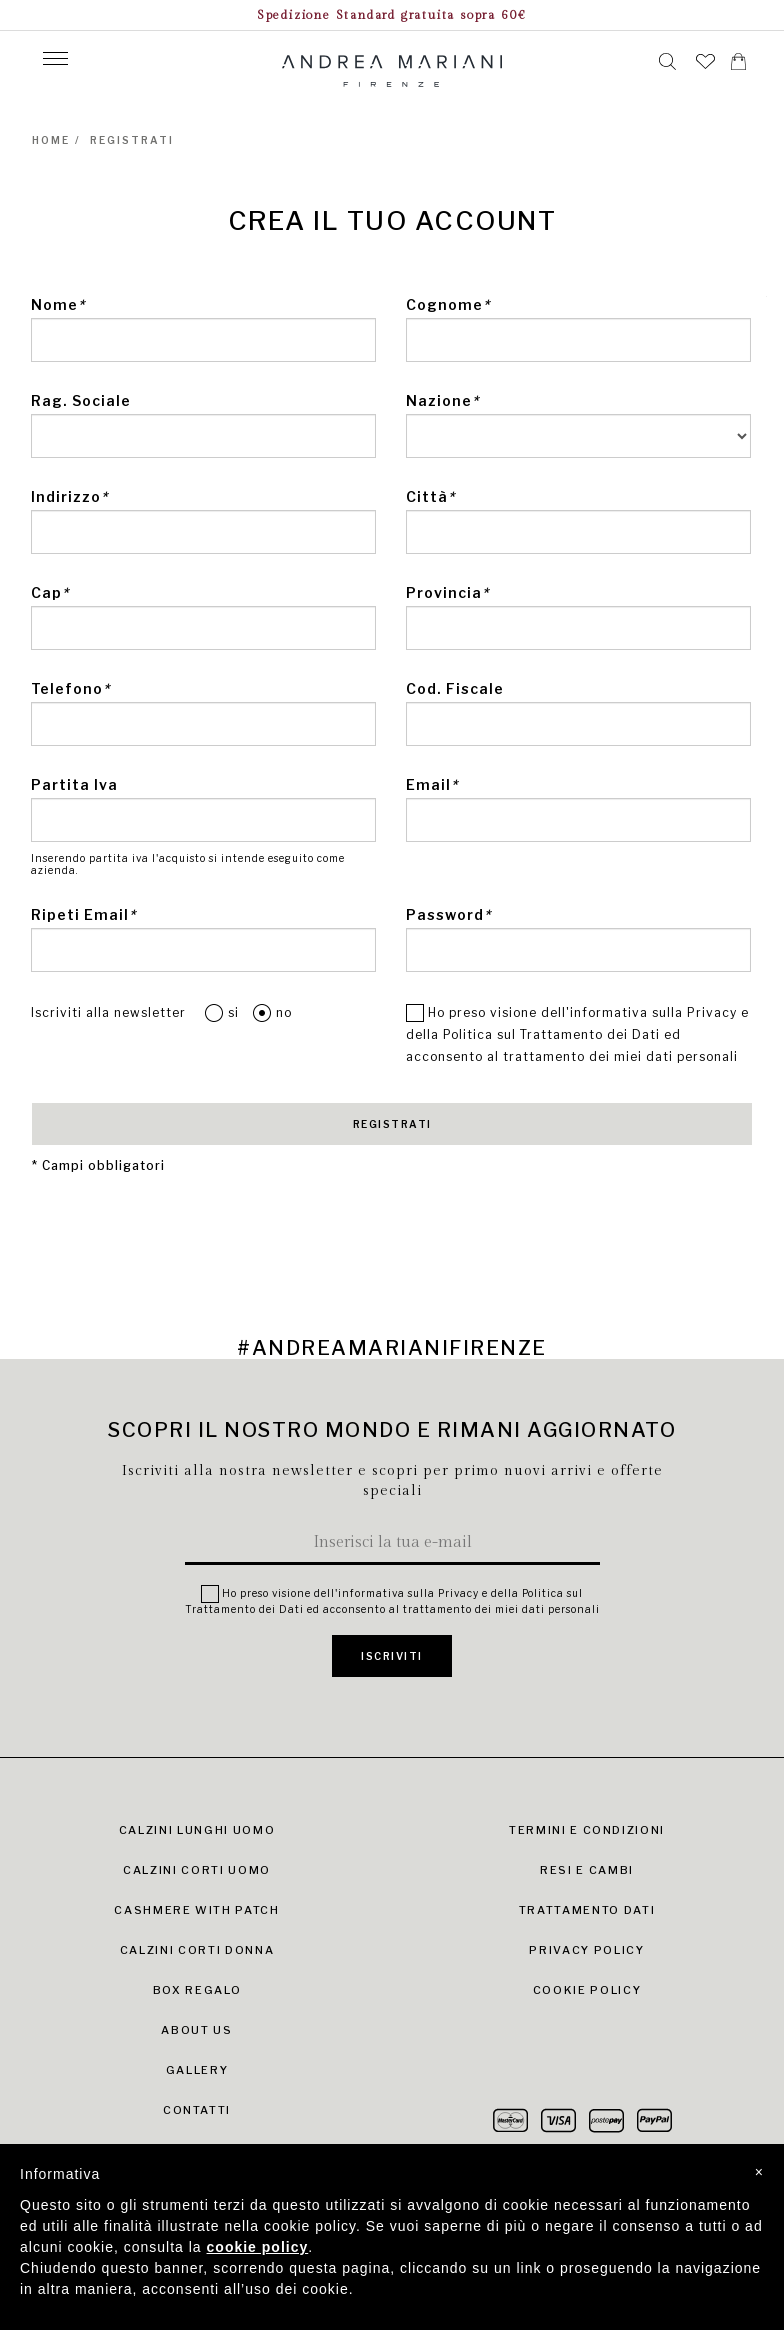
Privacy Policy (586, 1950)
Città (430, 496)
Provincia (447, 592)
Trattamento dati (587, 1910)
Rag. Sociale (81, 400)
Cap (50, 592)
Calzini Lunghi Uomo (197, 1830)
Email (432, 784)
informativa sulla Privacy (653, 1012)
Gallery (197, 2070)
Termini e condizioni (587, 1830)
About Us (196, 2030)
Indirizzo (69, 496)
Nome (58, 304)
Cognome (448, 304)
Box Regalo (197, 1990)
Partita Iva (74, 784)
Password (448, 914)
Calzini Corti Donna (197, 1950)
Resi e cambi (587, 1870)
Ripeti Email (83, 914)
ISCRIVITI (392, 1656)
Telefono (70, 688)
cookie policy (258, 2247)
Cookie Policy (587, 1990)
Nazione (442, 400)
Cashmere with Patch (196, 1910)
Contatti (197, 2110)
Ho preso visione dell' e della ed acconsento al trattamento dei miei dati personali (577, 1033)
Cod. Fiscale (455, 688)
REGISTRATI (392, 1124)
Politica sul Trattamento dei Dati (551, 1034)
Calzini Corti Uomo (197, 1870)
